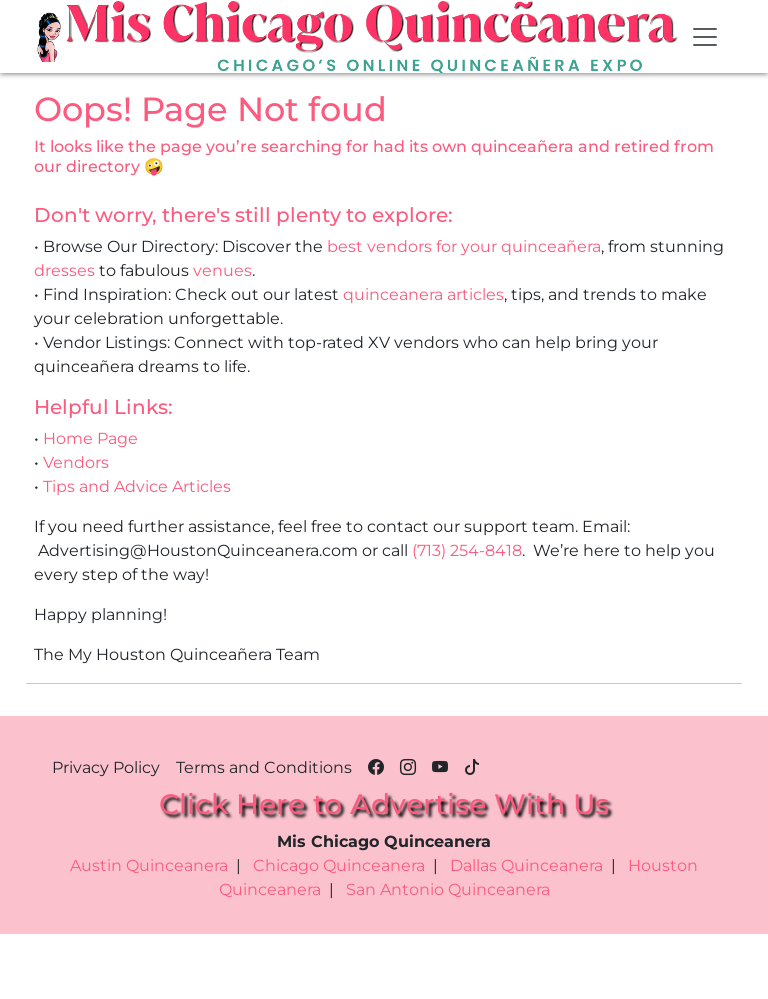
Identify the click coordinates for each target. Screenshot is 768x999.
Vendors (76, 462)
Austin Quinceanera (149, 865)
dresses (64, 270)
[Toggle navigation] (705, 37)
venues (222, 270)
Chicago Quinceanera (339, 865)
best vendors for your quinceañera (464, 246)
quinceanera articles (423, 294)
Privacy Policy (106, 767)
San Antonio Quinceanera (448, 889)
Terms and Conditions (264, 767)
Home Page (90, 438)
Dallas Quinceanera (526, 865)
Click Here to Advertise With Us (384, 804)
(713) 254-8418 (467, 550)
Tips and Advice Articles (137, 486)
